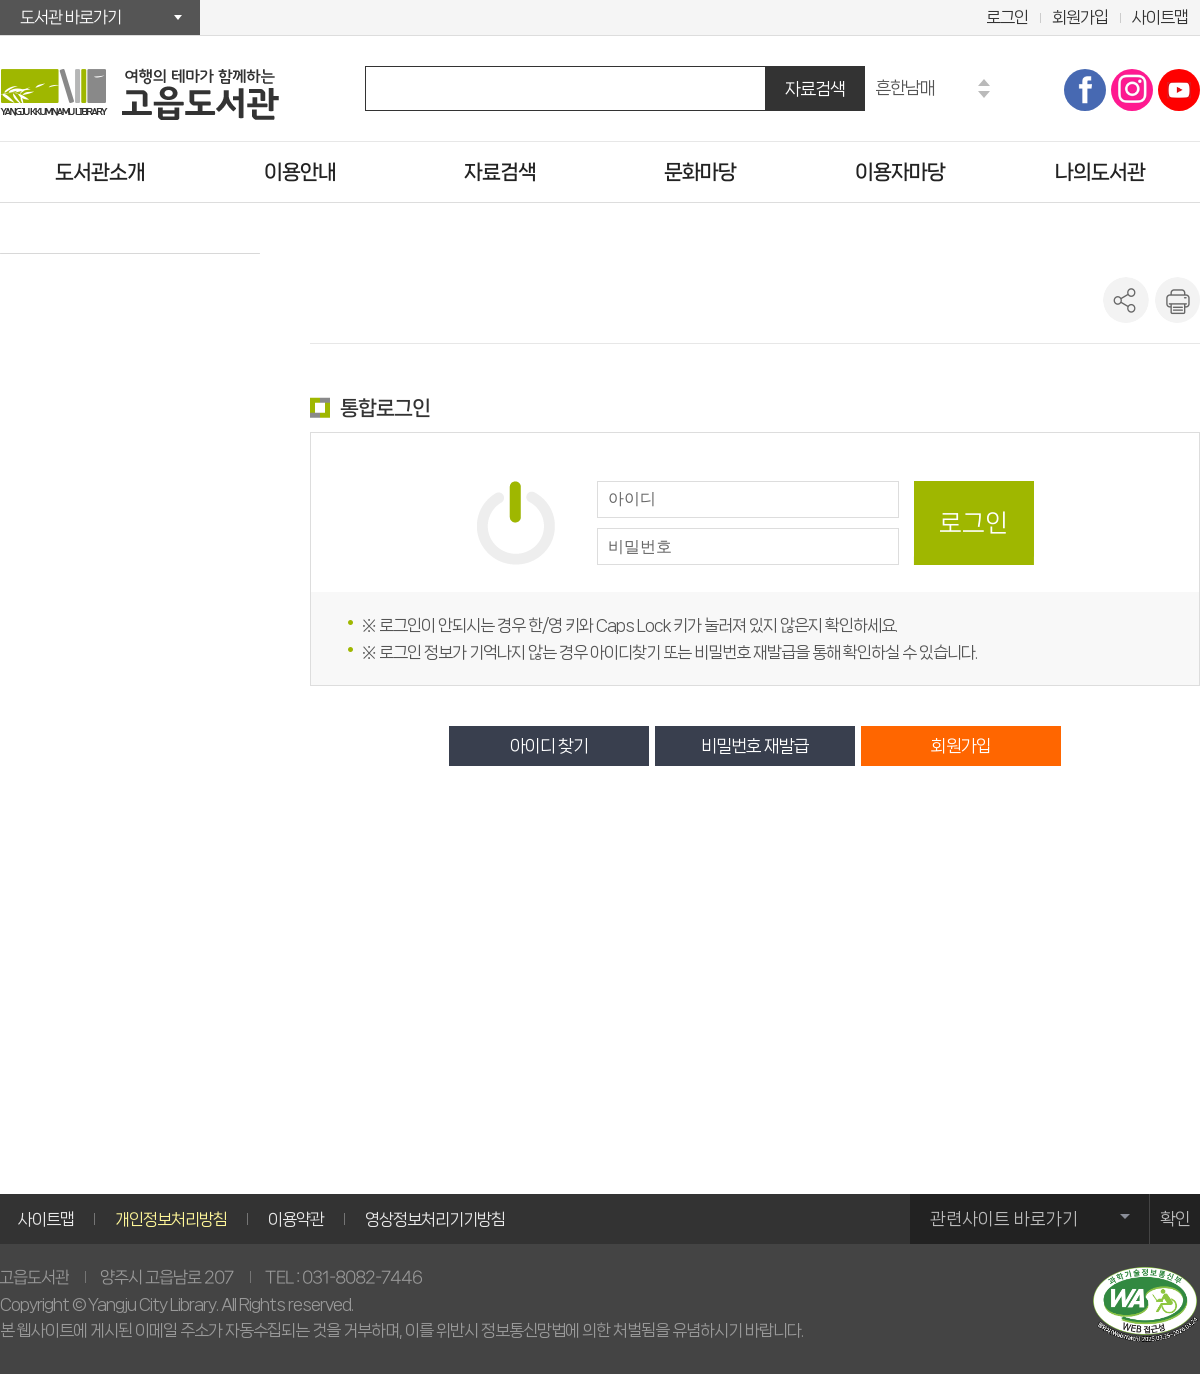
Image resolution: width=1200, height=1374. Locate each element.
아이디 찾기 (549, 746)
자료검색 (815, 88)
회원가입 (1080, 17)
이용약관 (296, 1219)
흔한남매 (905, 87)
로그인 (1007, 17)
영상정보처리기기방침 (435, 1219)
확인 (1175, 1219)
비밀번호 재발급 (755, 746)
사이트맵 (1160, 17)
